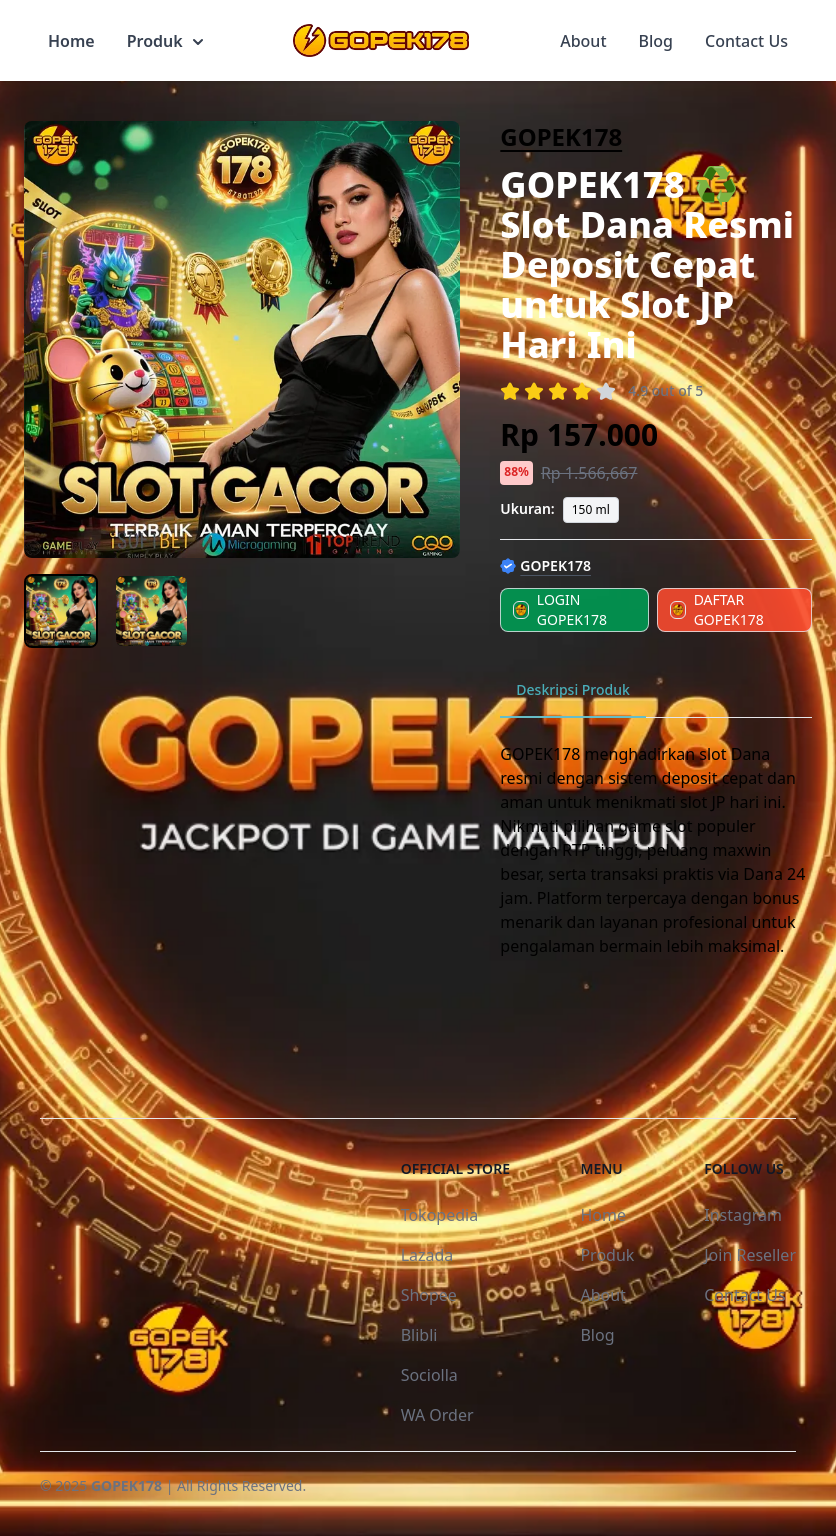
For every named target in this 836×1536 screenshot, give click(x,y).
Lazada (427, 1255)
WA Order (437, 1415)
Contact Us (746, 41)
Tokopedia (440, 1215)
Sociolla (429, 1375)
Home (71, 41)
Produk (165, 41)
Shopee (429, 1295)
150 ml (591, 509)
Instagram (743, 1215)
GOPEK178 (561, 136)
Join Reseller (750, 1255)
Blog (656, 41)
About (583, 41)
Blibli (419, 1335)
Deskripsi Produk (573, 689)
